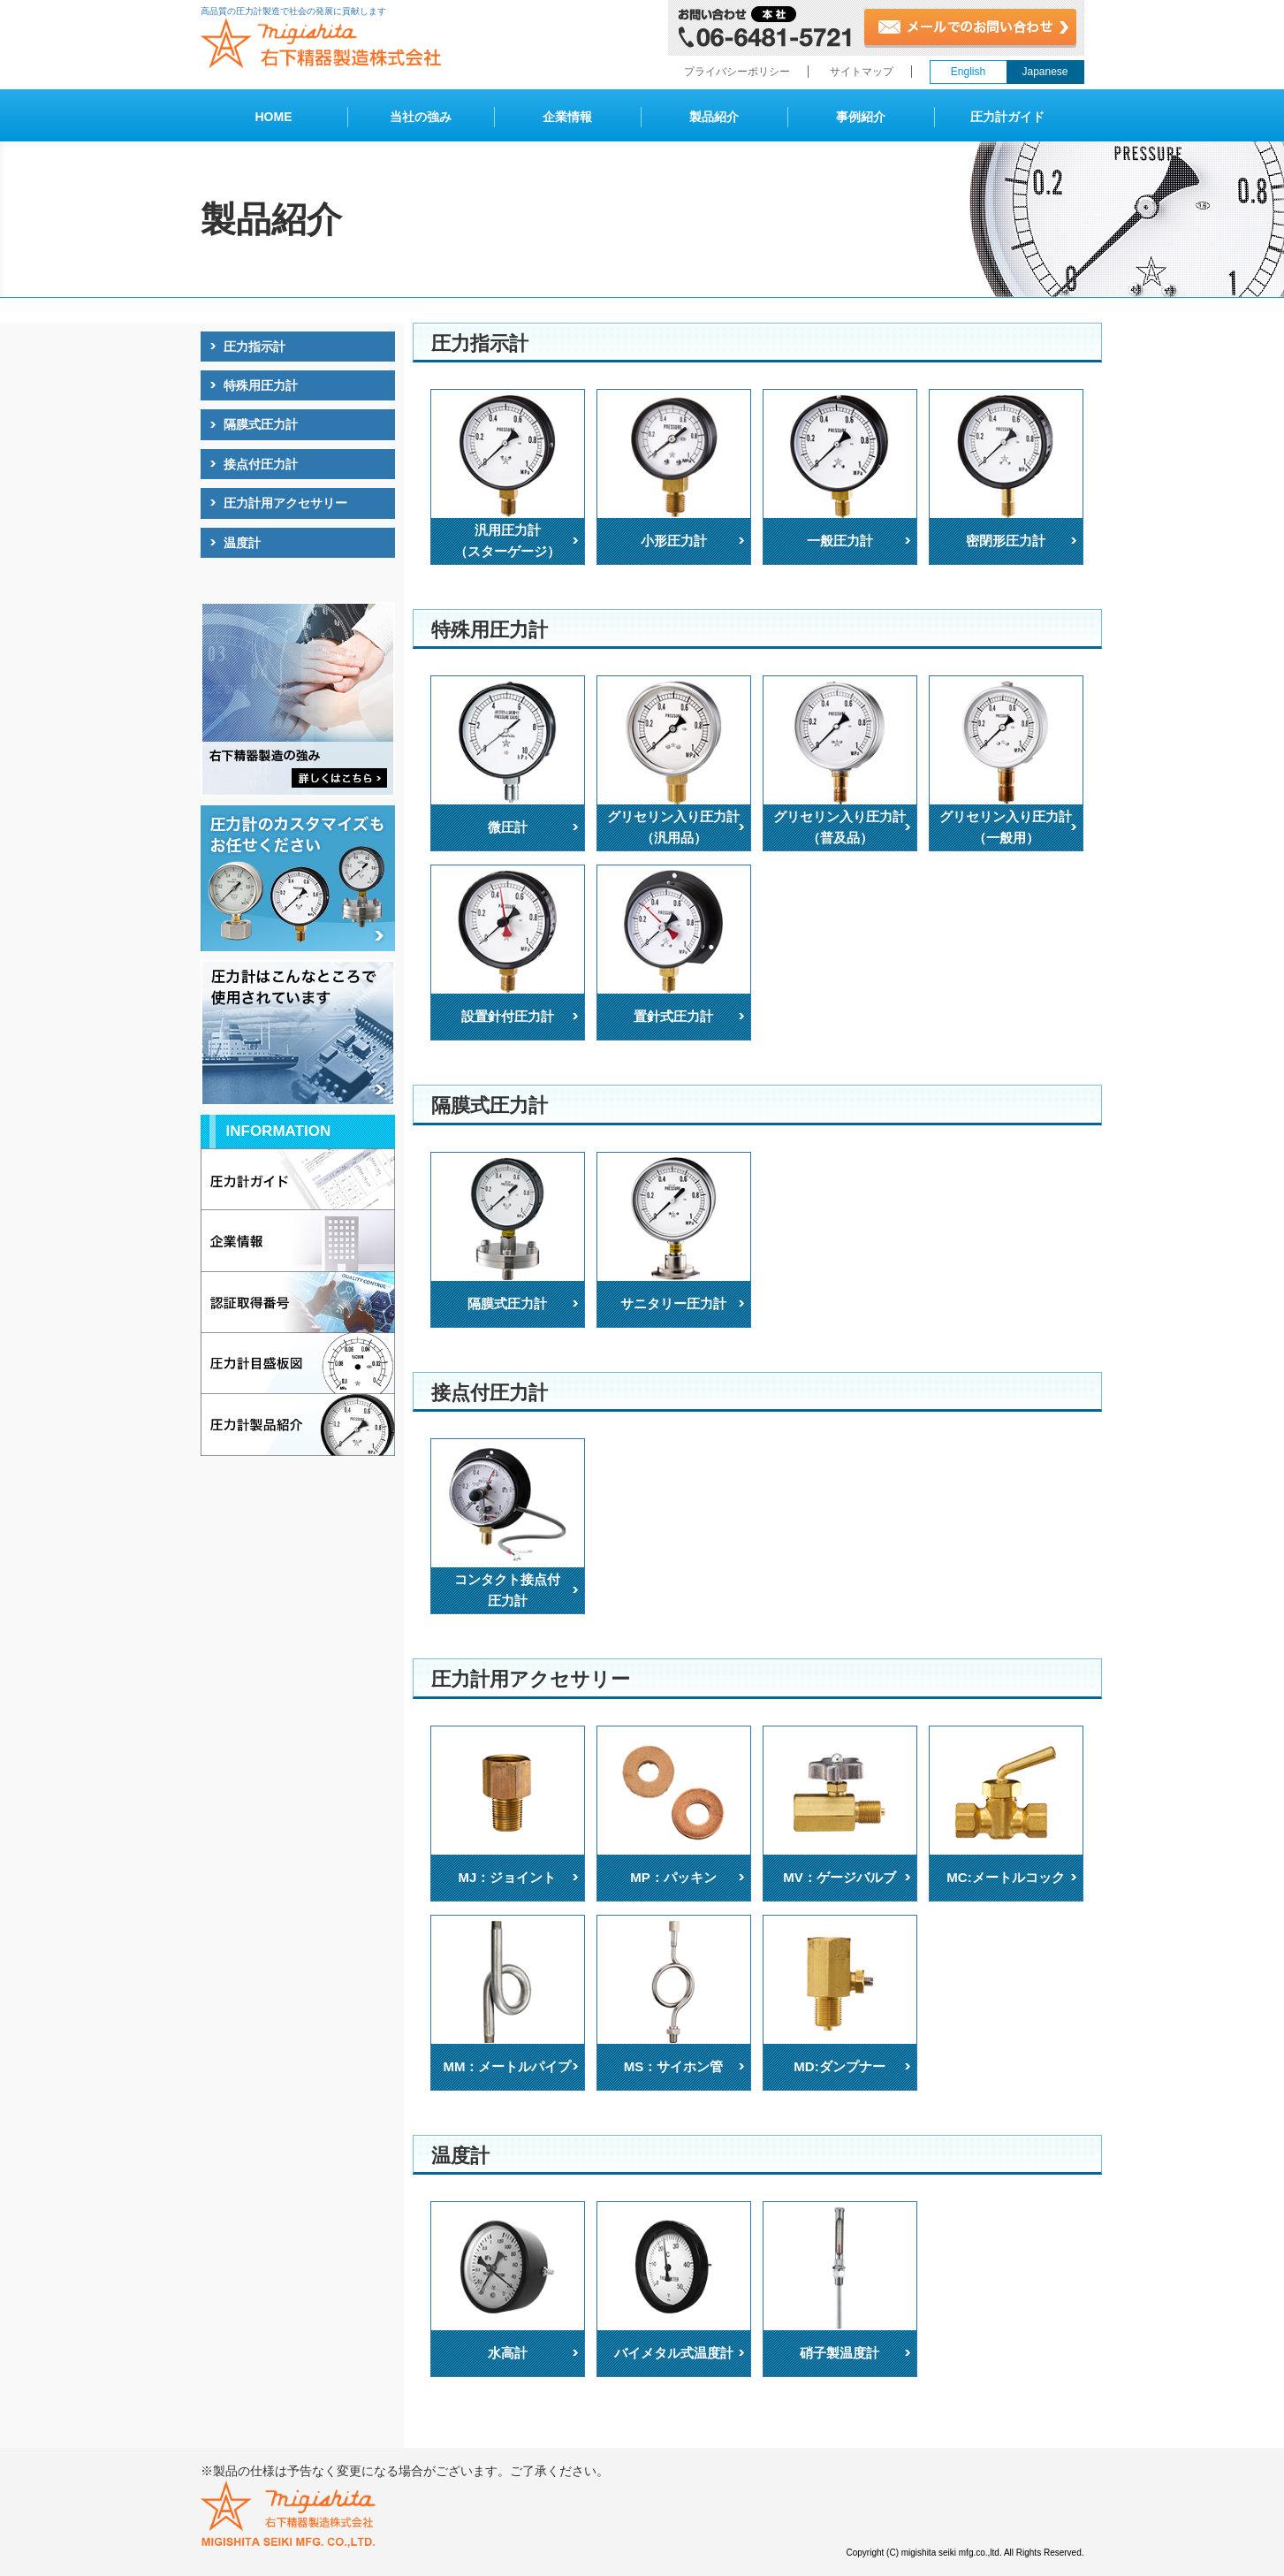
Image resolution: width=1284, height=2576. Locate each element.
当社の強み (421, 117)
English (968, 71)
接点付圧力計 (261, 464)
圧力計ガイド (1007, 117)
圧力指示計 (254, 346)
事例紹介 (860, 117)
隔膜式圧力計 (261, 424)
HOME (274, 117)
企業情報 (567, 117)
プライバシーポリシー (737, 71)
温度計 (242, 543)
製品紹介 (714, 117)
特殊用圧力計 (261, 385)
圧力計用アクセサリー (285, 503)
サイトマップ (861, 71)
